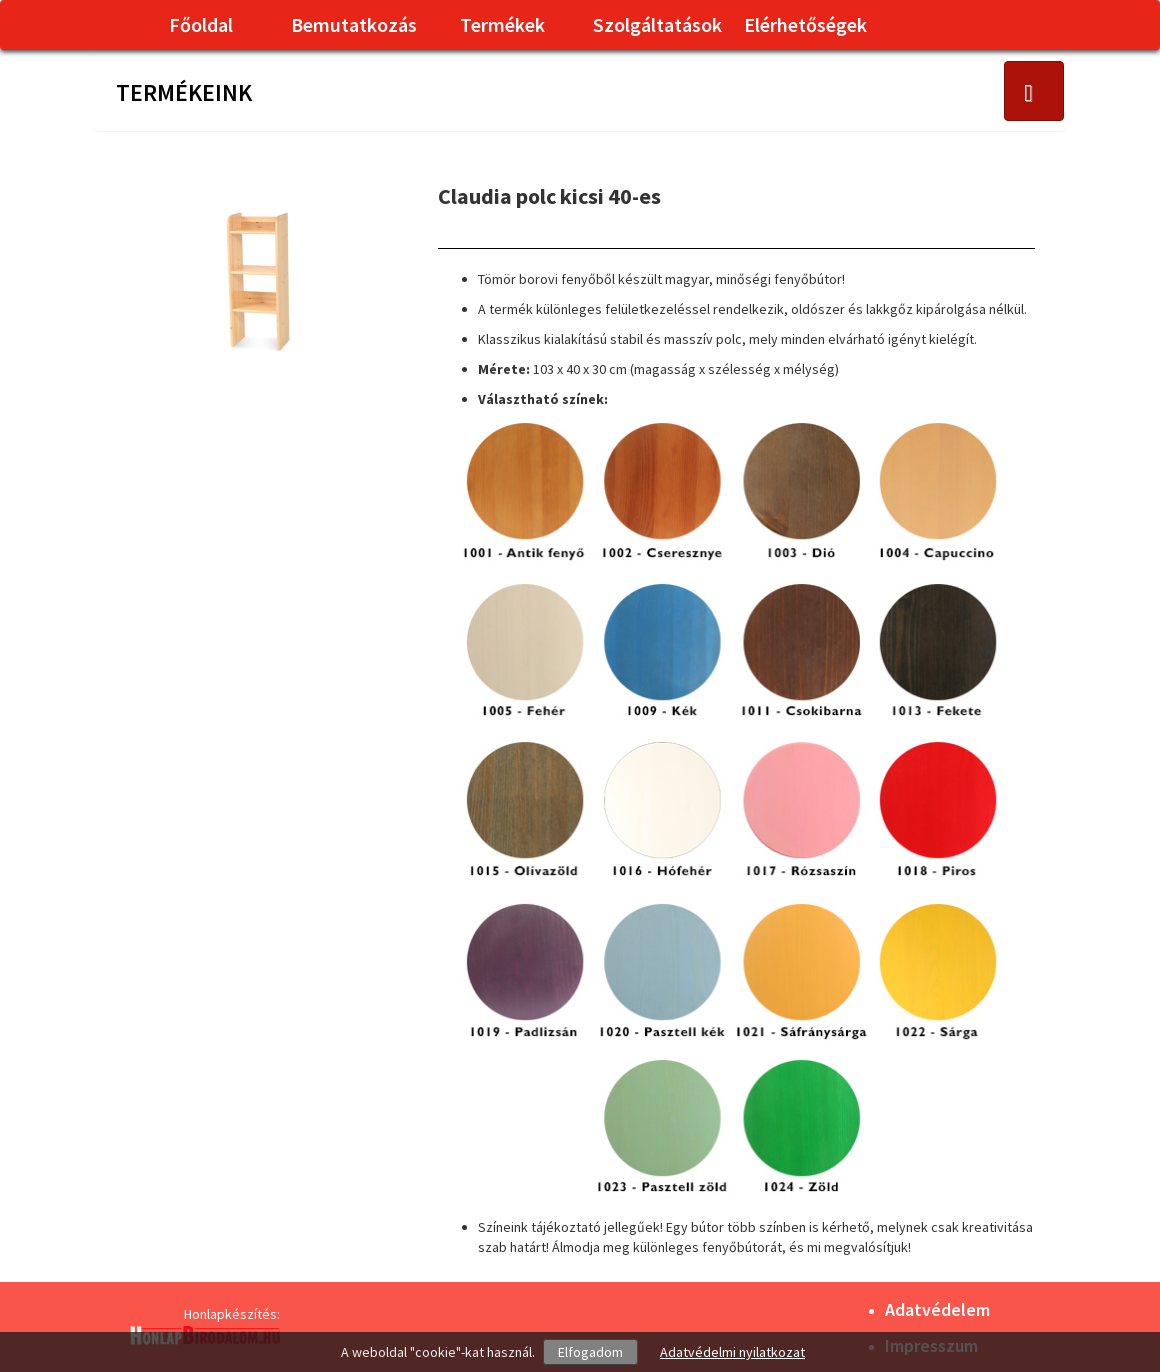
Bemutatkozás (354, 24)
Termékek (502, 24)
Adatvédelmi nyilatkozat (732, 1352)
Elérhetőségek (805, 24)
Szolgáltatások (657, 24)
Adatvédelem (937, 1309)
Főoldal (201, 24)
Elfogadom (590, 1352)
